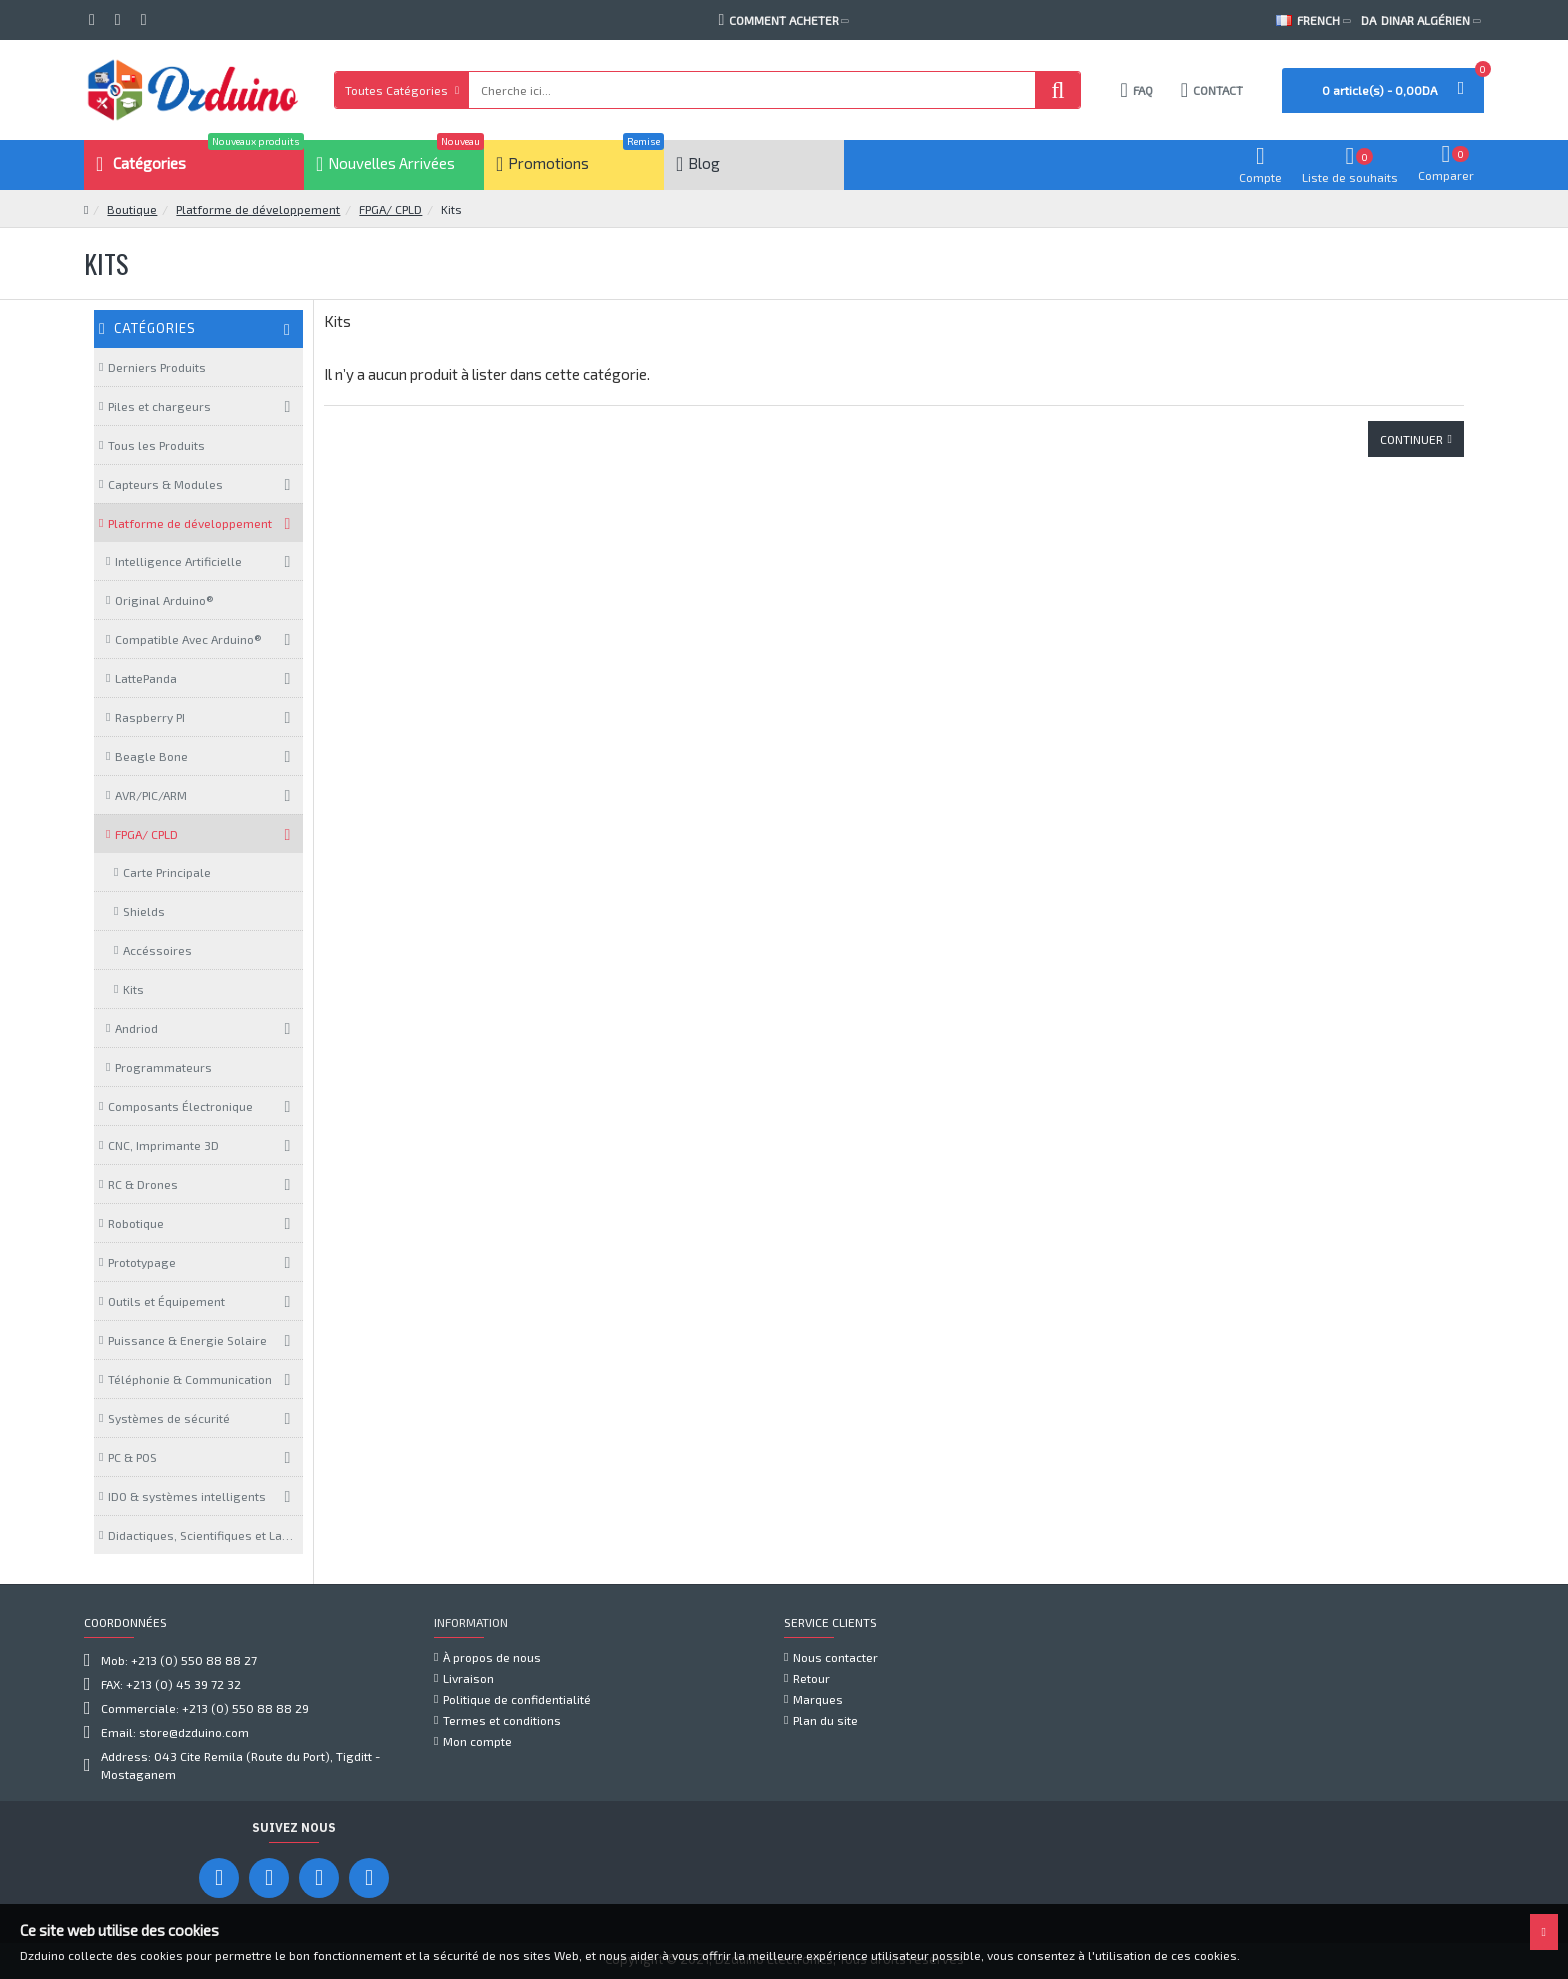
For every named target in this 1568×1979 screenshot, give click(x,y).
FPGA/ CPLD (390, 209)
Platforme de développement (258, 209)
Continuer (1411, 439)
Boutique (132, 209)
